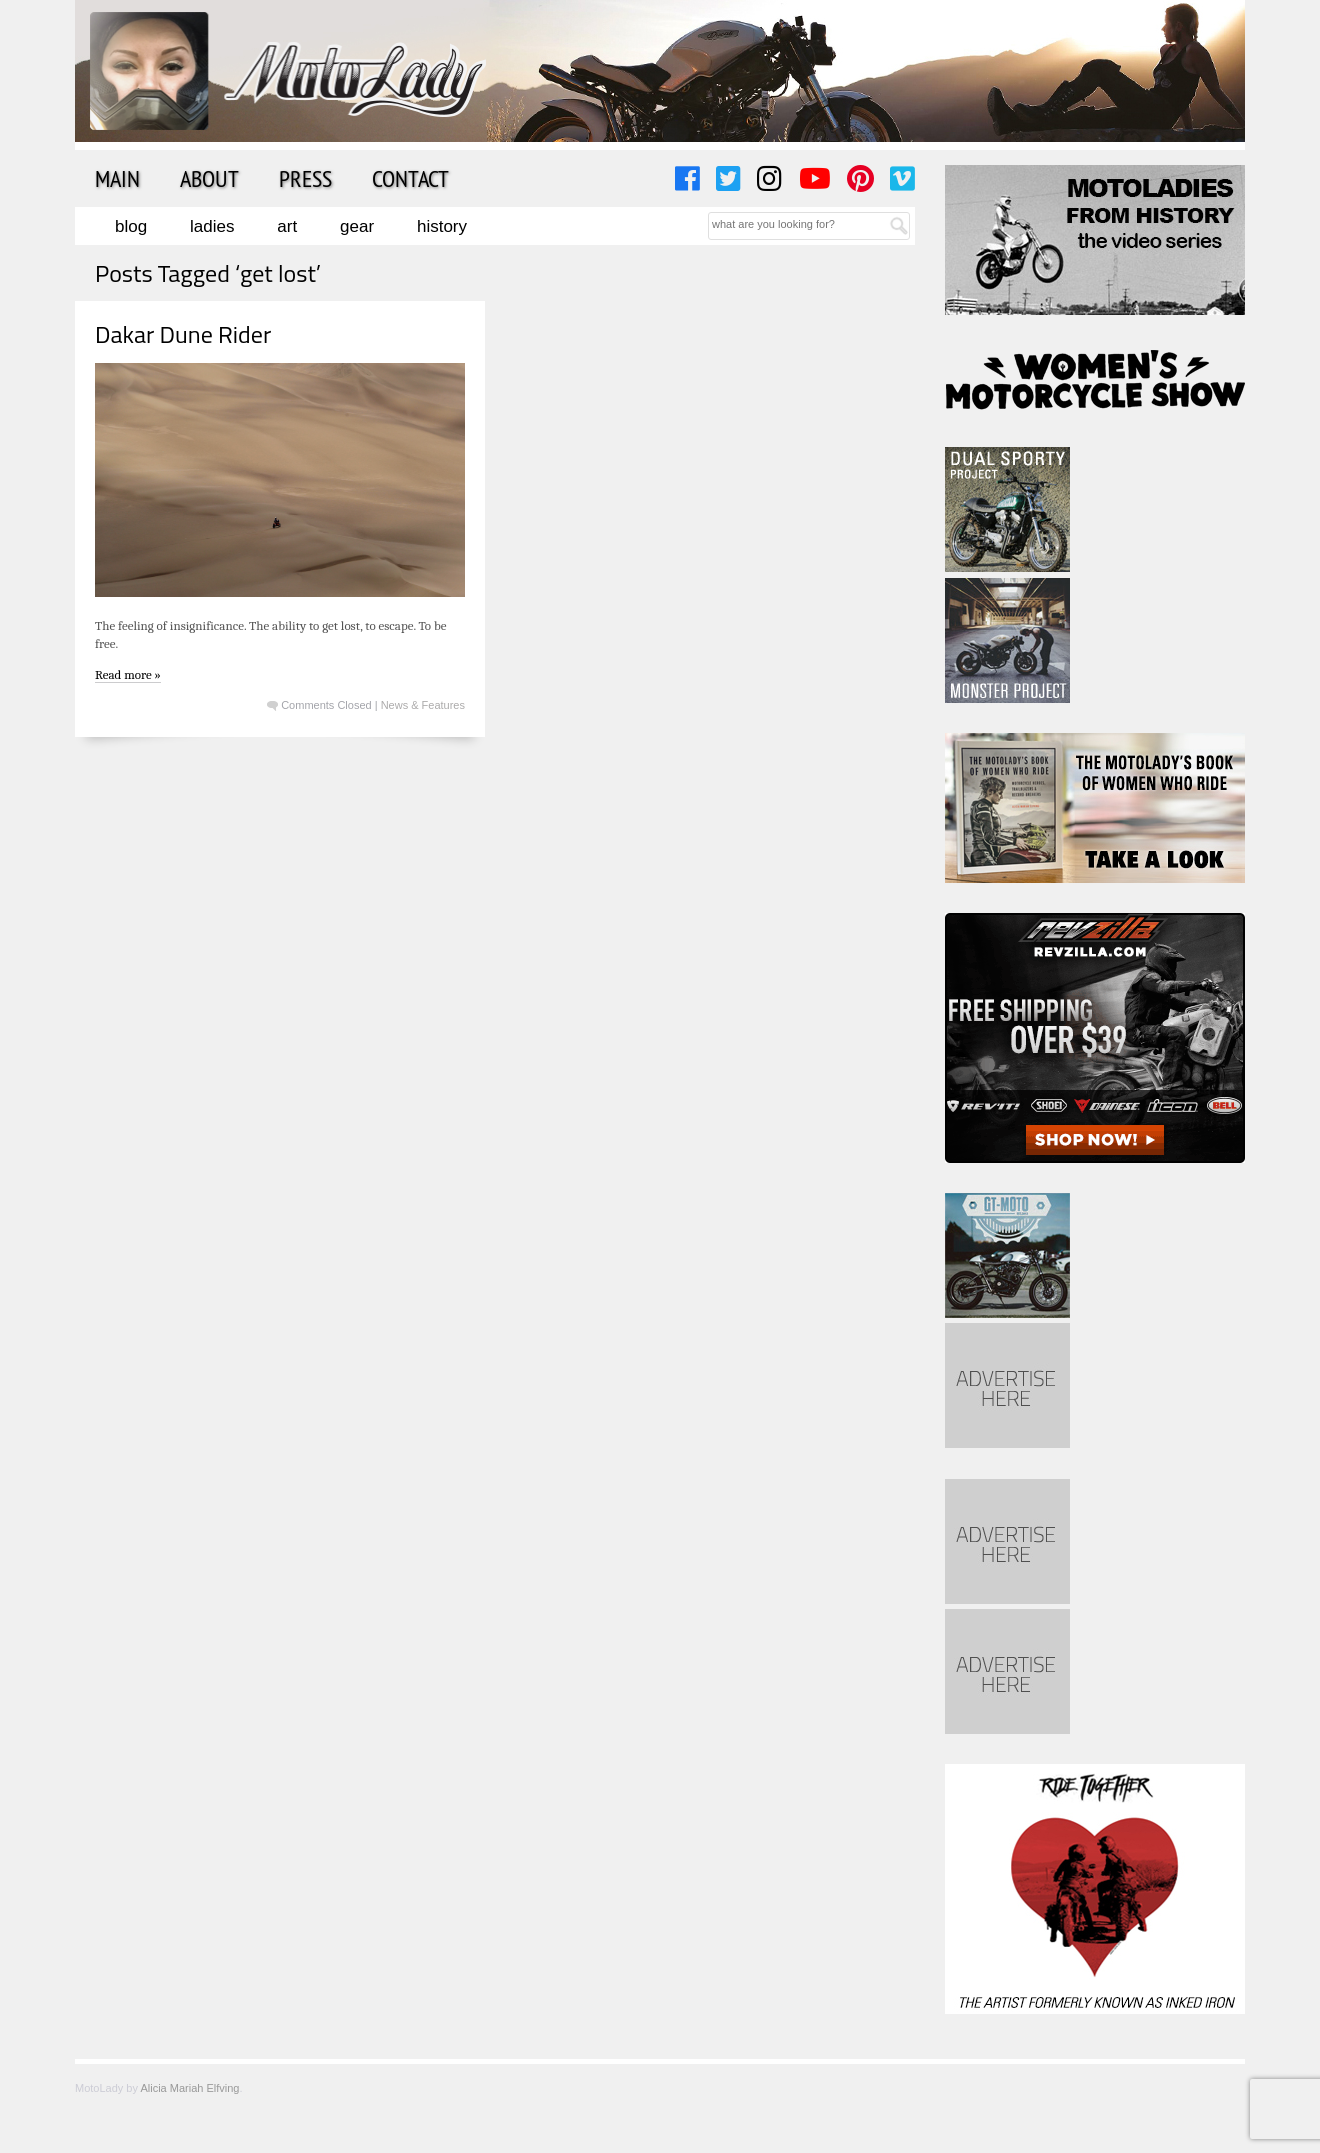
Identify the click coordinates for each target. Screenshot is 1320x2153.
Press (305, 178)
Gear (357, 226)
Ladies (212, 226)
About (209, 178)
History (442, 226)
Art (287, 226)
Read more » (128, 674)
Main (117, 178)
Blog (131, 226)
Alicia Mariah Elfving (189, 2088)
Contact (410, 178)
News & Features (423, 705)
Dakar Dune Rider (183, 334)
